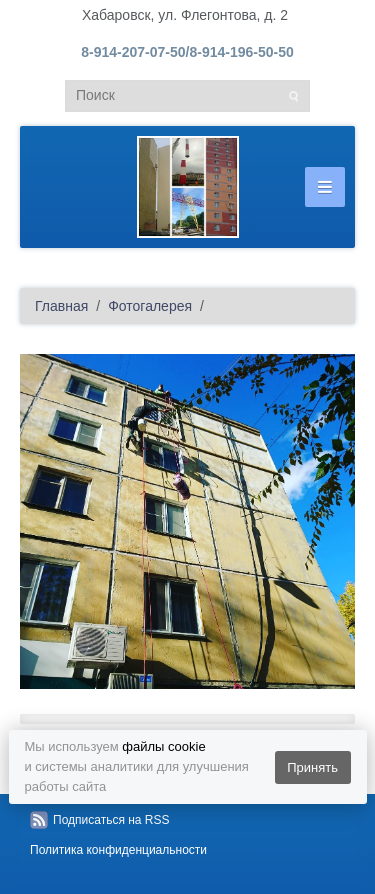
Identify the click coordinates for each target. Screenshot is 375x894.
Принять (312, 767)
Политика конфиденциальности (118, 850)
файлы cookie (163, 746)
